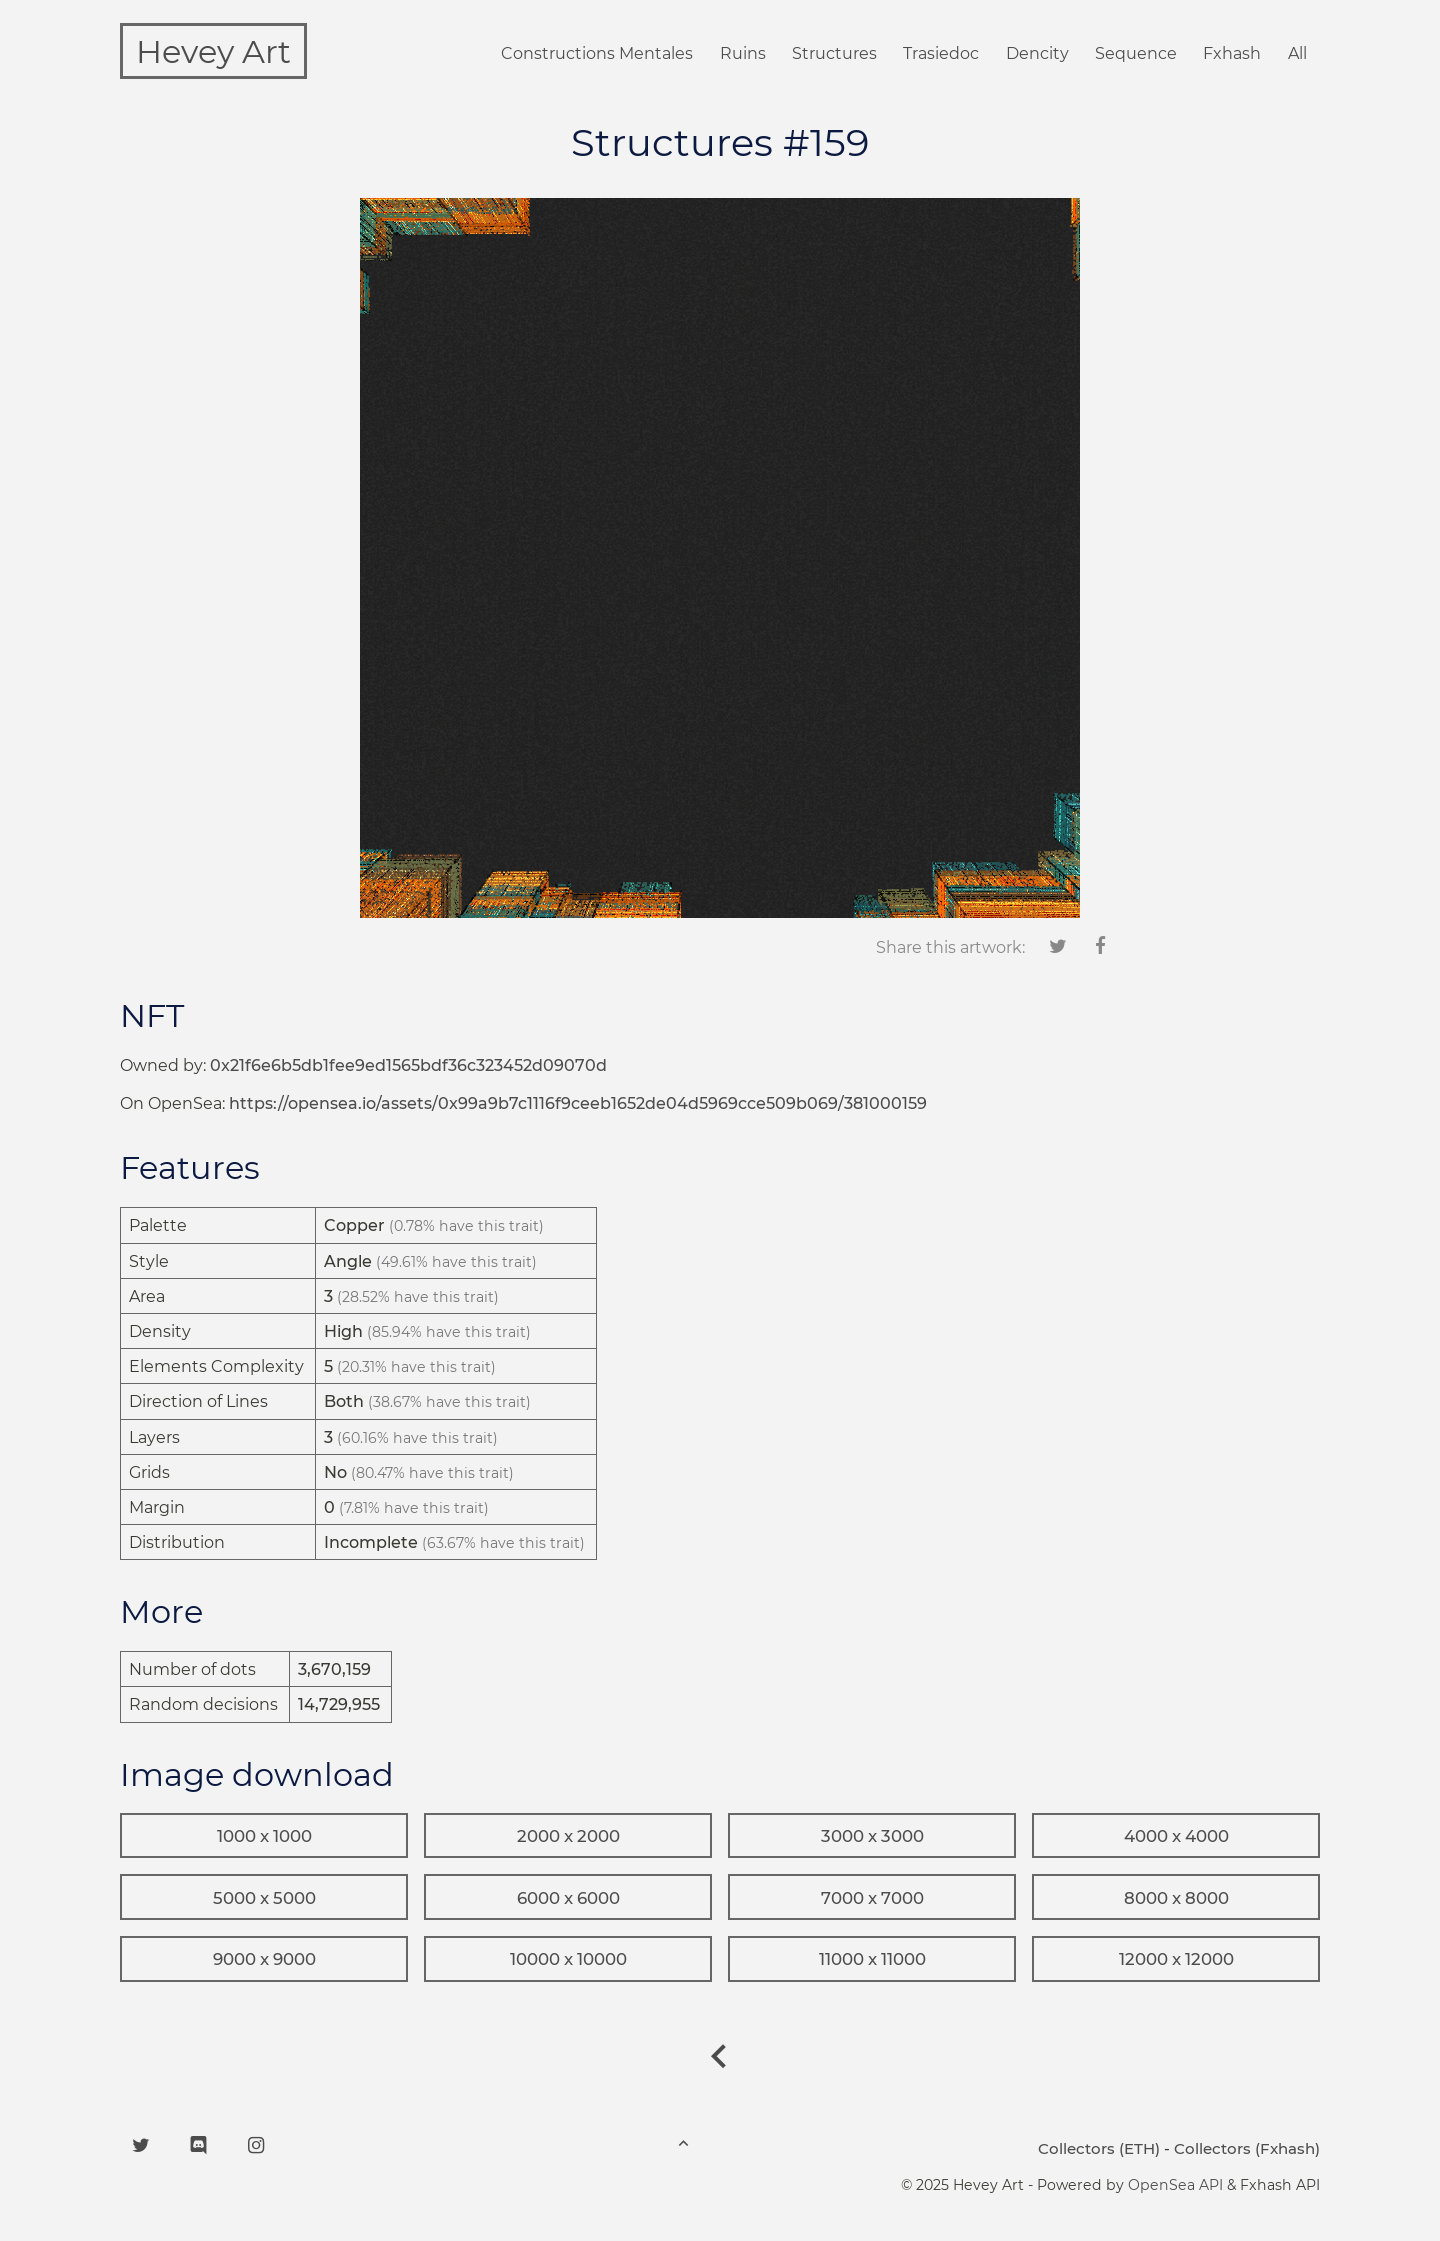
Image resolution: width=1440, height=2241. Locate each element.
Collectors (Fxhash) (1247, 2148)
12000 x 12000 (1176, 1959)
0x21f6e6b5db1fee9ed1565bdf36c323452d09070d (408, 1065)
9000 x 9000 (264, 1959)
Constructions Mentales (597, 53)
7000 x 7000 (872, 1898)
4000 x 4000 (1176, 1836)
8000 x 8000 (1176, 1898)
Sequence (1136, 53)
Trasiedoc (941, 53)
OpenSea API (1175, 2185)
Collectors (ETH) (1099, 2148)
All (1297, 53)
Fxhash (1232, 53)
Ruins (743, 53)
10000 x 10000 (568, 1959)
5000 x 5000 (264, 1898)
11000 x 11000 (872, 1959)
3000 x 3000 (872, 1836)
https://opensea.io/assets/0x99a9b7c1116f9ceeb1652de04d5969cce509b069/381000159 (578, 1103)
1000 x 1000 (264, 1836)
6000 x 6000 (568, 1898)
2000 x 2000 (568, 1836)
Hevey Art (213, 51)
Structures (834, 53)
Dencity (1037, 53)
